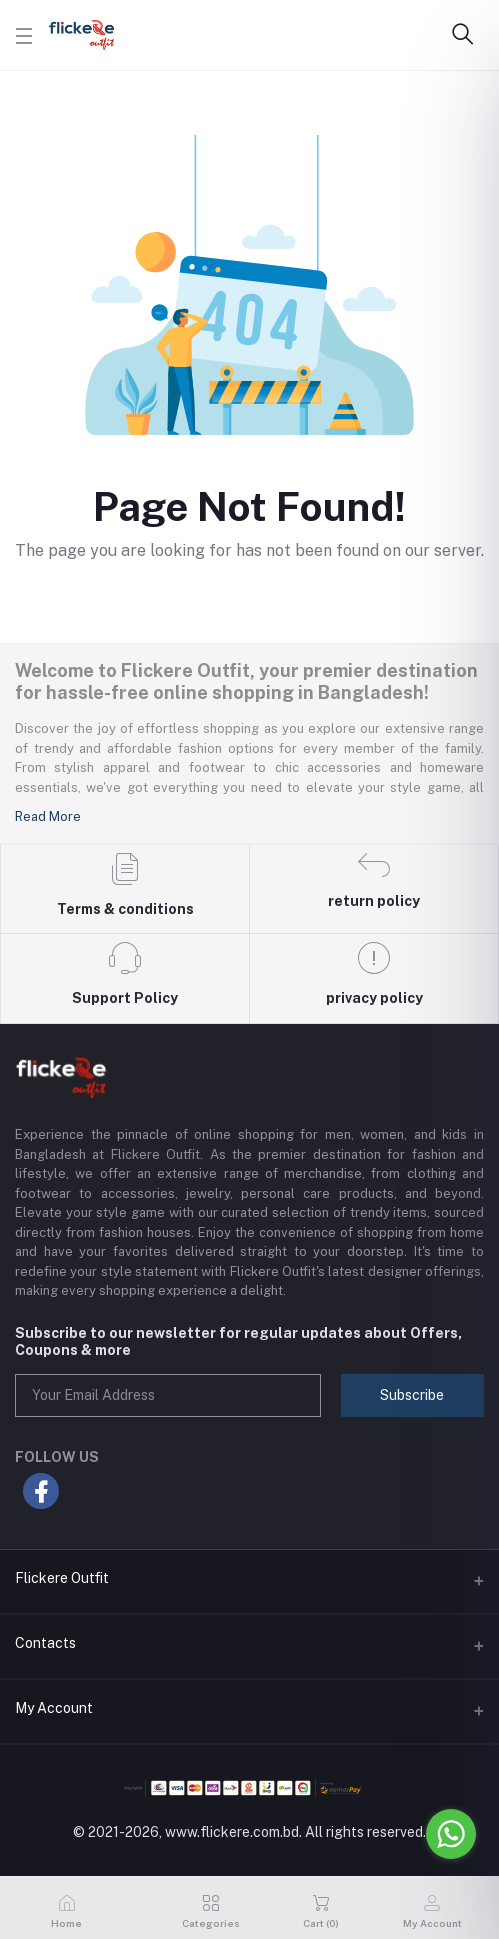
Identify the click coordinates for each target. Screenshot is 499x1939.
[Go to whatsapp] (451, 1834)
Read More (48, 816)
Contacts (45, 1643)
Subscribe (412, 1395)
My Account (54, 1708)
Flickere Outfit (62, 1578)
